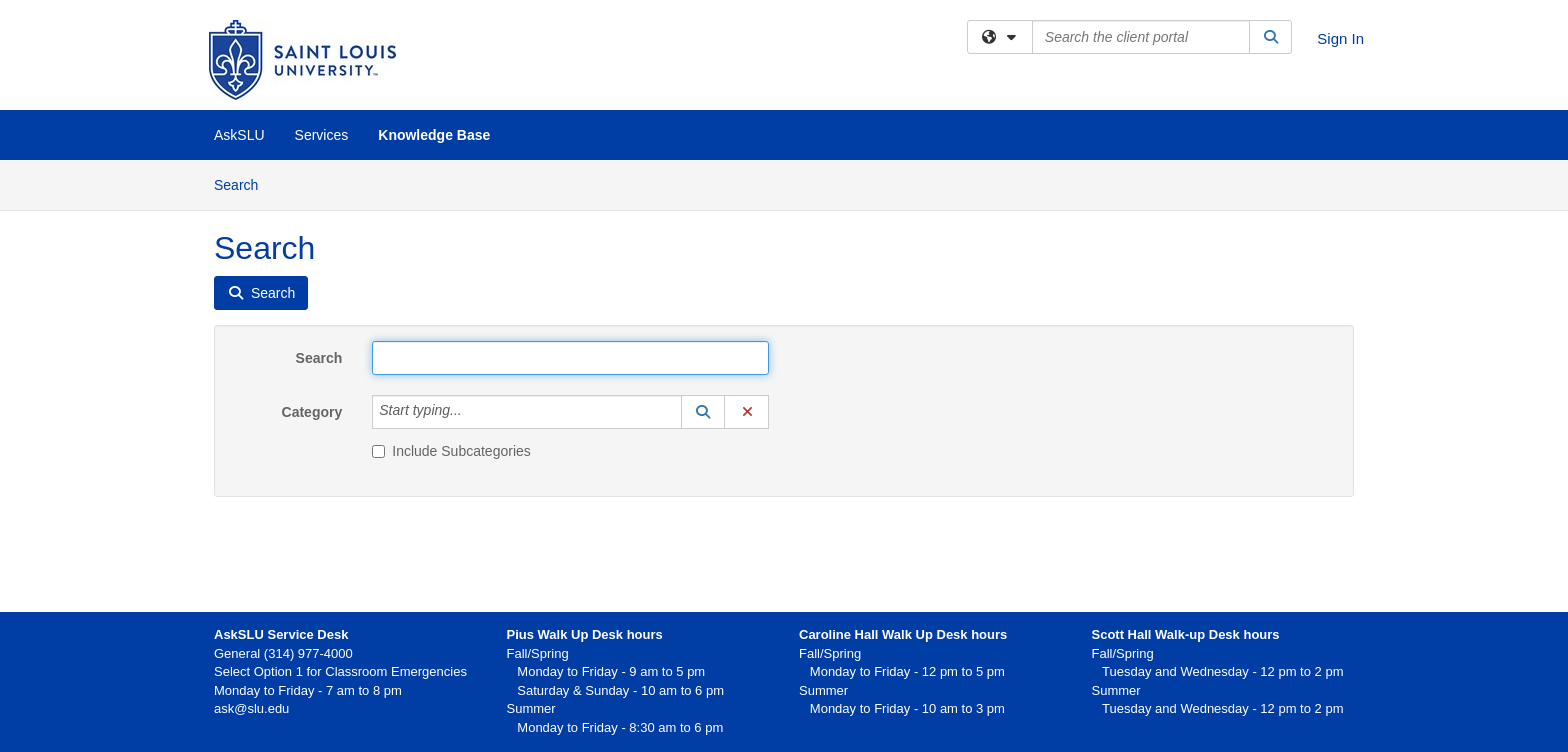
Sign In (1340, 38)
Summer (823, 690)
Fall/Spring (830, 653)
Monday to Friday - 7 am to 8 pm (308, 690)
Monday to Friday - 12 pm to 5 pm (902, 671)
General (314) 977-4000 (283, 653)
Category (312, 412)
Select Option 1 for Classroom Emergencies (340, 671)
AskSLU (239, 135)
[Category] (473, 412)
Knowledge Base (434, 135)
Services (322, 135)
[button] (703, 412)
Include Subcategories (451, 451)
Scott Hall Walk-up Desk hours (1186, 634)
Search (243, 183)
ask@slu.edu (251, 708)
